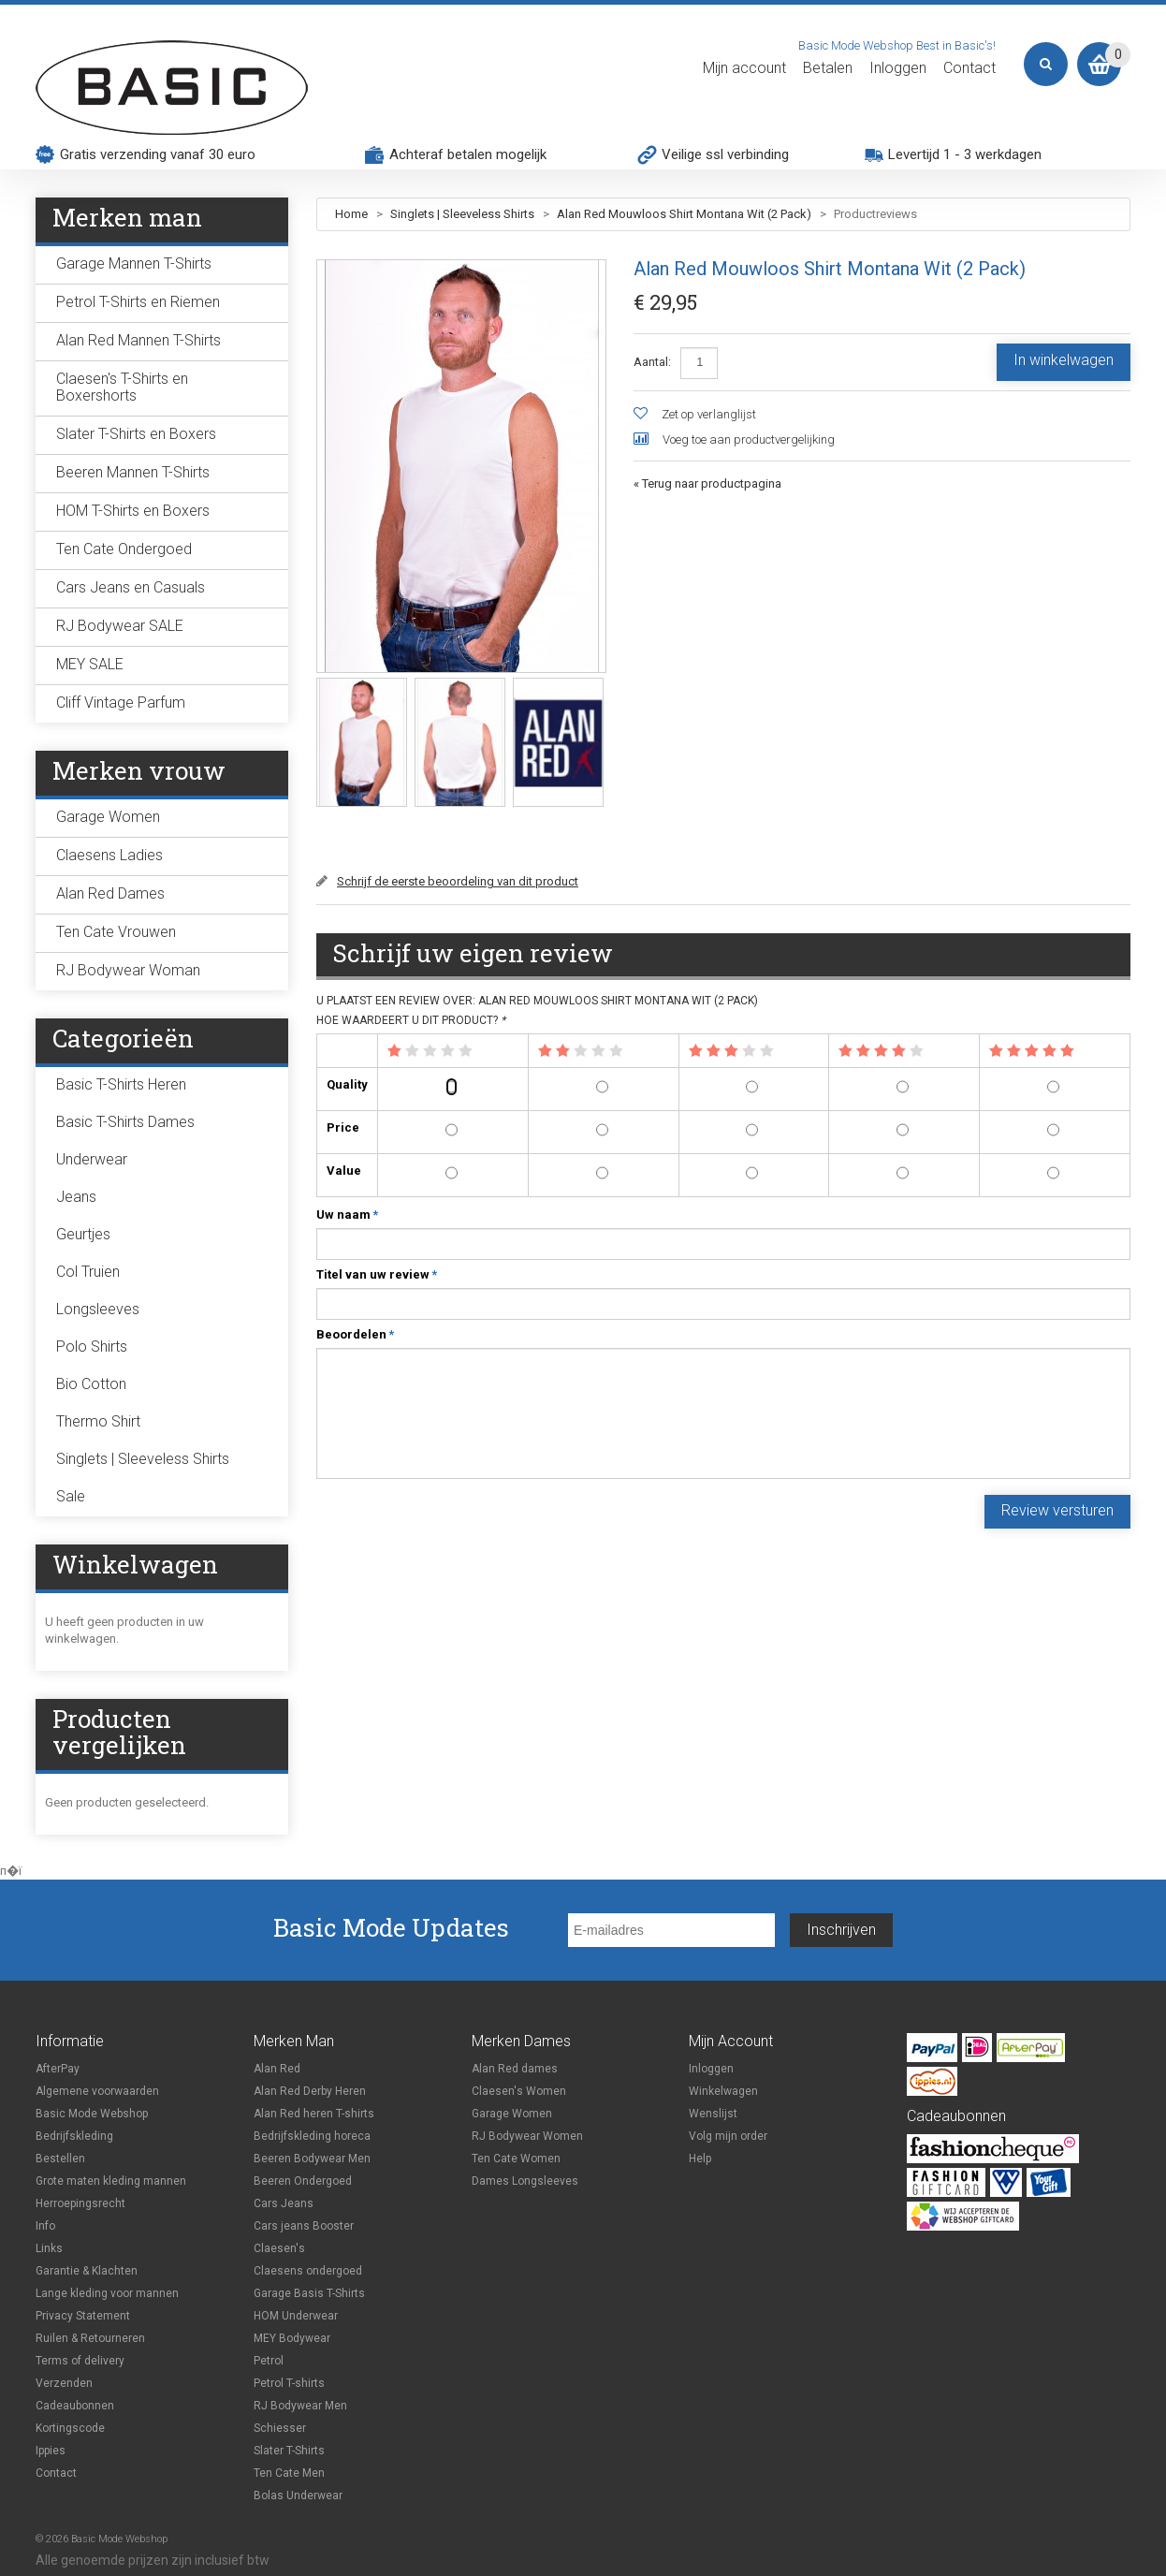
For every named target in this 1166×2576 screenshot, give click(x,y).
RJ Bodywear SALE (119, 626)
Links (49, 2248)
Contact (969, 68)
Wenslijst (713, 2113)
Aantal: (652, 362)
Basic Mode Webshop (92, 2113)
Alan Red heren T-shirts (314, 2113)
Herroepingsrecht (80, 2203)
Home (351, 214)
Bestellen (60, 2158)
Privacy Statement (83, 2315)
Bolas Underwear (298, 2495)
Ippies (51, 2450)
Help (700, 2158)
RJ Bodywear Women (527, 2136)
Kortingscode (70, 2428)
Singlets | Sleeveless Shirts (462, 214)
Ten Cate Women (516, 2158)
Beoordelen (351, 1334)
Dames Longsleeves (525, 2181)
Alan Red (277, 2068)
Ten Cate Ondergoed (124, 549)
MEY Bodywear (292, 2338)
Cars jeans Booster (304, 2225)
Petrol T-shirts (289, 2383)
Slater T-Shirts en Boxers (136, 434)
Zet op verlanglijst (709, 414)
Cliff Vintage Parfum (120, 702)
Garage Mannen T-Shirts (133, 263)
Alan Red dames (515, 2068)
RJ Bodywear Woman (128, 970)
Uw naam (343, 1215)
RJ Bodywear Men (300, 2405)
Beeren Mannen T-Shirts (133, 472)
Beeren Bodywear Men (312, 2158)
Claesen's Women (519, 2091)
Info (45, 2225)
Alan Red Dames (110, 893)
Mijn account (744, 68)
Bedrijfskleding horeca (312, 2136)
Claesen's (279, 2248)
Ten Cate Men (289, 2473)
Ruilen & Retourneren (90, 2338)
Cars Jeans (283, 2203)
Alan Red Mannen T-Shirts (138, 340)
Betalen (828, 68)
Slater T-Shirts (289, 2450)
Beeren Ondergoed (303, 2181)
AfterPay (58, 2068)
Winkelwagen (723, 2091)
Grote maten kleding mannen (111, 2181)
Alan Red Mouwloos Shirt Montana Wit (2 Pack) (684, 214)
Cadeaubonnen (75, 2405)
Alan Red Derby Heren (310, 2091)
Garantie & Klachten (87, 2270)
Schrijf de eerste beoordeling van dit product (457, 881)
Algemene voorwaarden (97, 2091)
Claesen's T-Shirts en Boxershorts (122, 387)
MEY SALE (90, 664)
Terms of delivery (80, 2360)
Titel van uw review (373, 1274)
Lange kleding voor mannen (107, 2293)
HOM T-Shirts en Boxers (133, 511)
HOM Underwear (296, 2315)
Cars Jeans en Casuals (130, 587)
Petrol (269, 2360)
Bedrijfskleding (74, 2136)
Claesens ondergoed (308, 2270)
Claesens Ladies (109, 855)
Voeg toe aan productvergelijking (749, 439)
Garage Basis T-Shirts (309, 2293)
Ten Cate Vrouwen (116, 932)
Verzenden (64, 2383)
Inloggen (897, 68)
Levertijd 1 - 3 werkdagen (965, 154)
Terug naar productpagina (707, 483)
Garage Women (108, 817)
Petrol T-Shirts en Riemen (138, 302)
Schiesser (280, 2428)
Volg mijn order (728, 2136)
